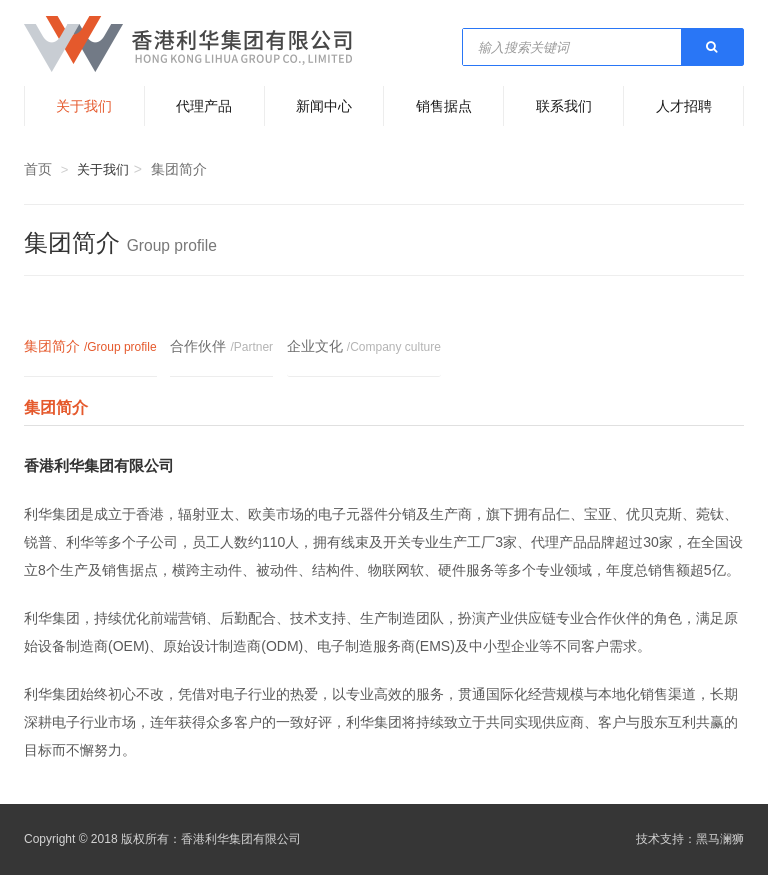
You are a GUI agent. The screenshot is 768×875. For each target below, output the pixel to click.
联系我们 (564, 106)
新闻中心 (324, 106)
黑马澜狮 (720, 839)
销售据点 (444, 106)
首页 (38, 169)
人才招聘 (684, 106)
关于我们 (84, 106)
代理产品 (204, 106)
